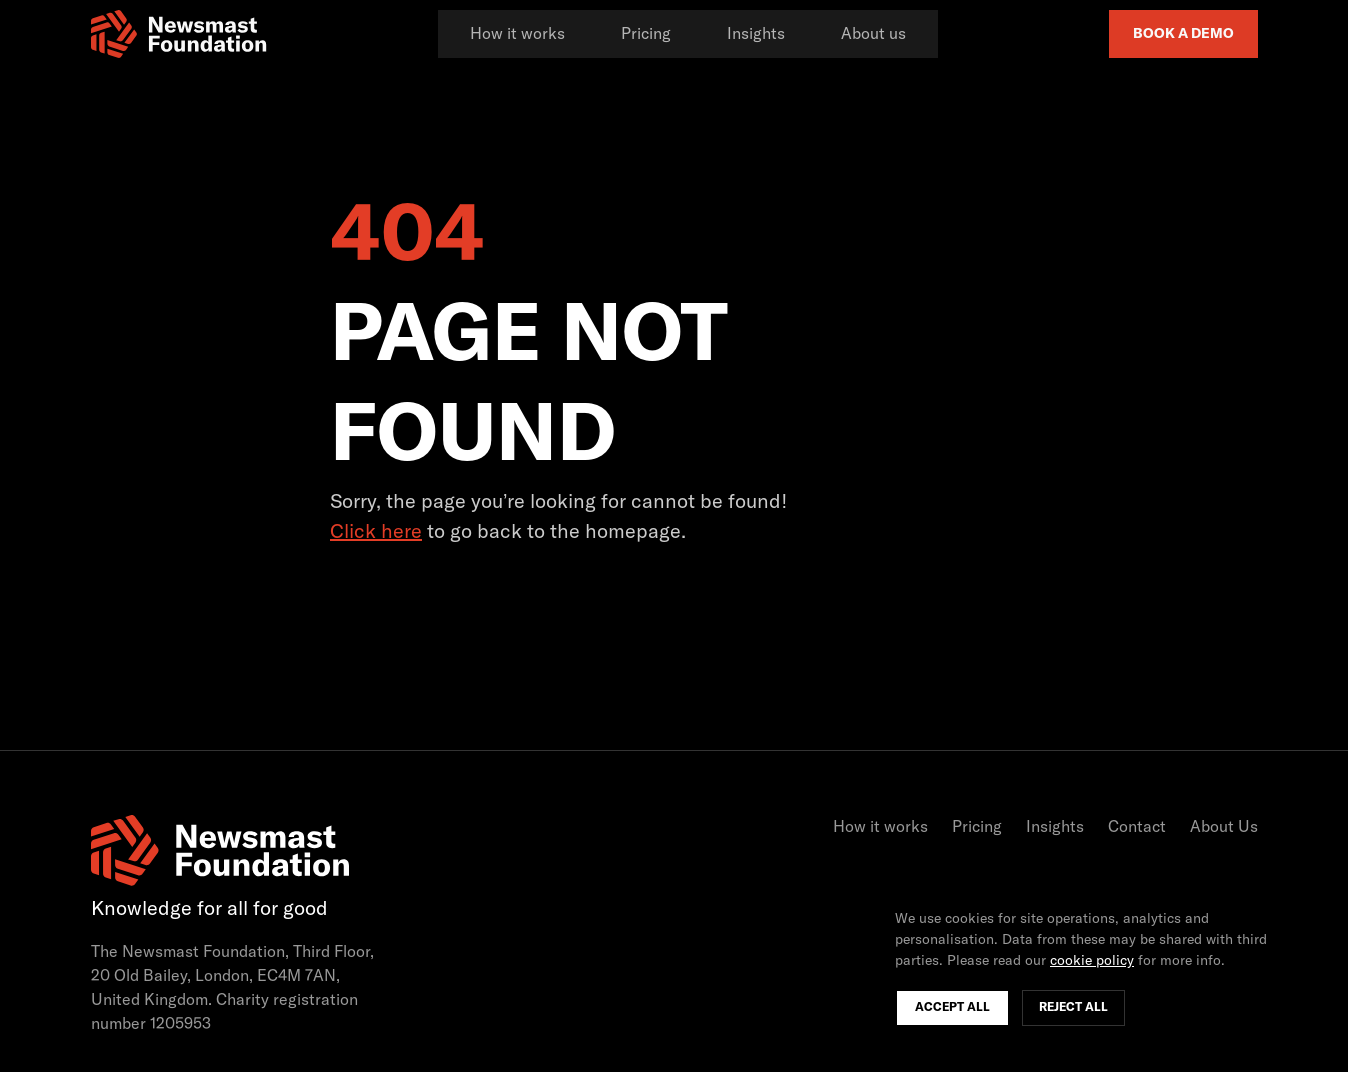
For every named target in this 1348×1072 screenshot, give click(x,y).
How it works (517, 34)
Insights (756, 34)
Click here (376, 532)
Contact (1137, 827)
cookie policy (1092, 961)
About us (873, 34)
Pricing (646, 34)
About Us (1224, 827)
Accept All (952, 1008)
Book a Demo (1183, 34)
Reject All (1073, 1008)
